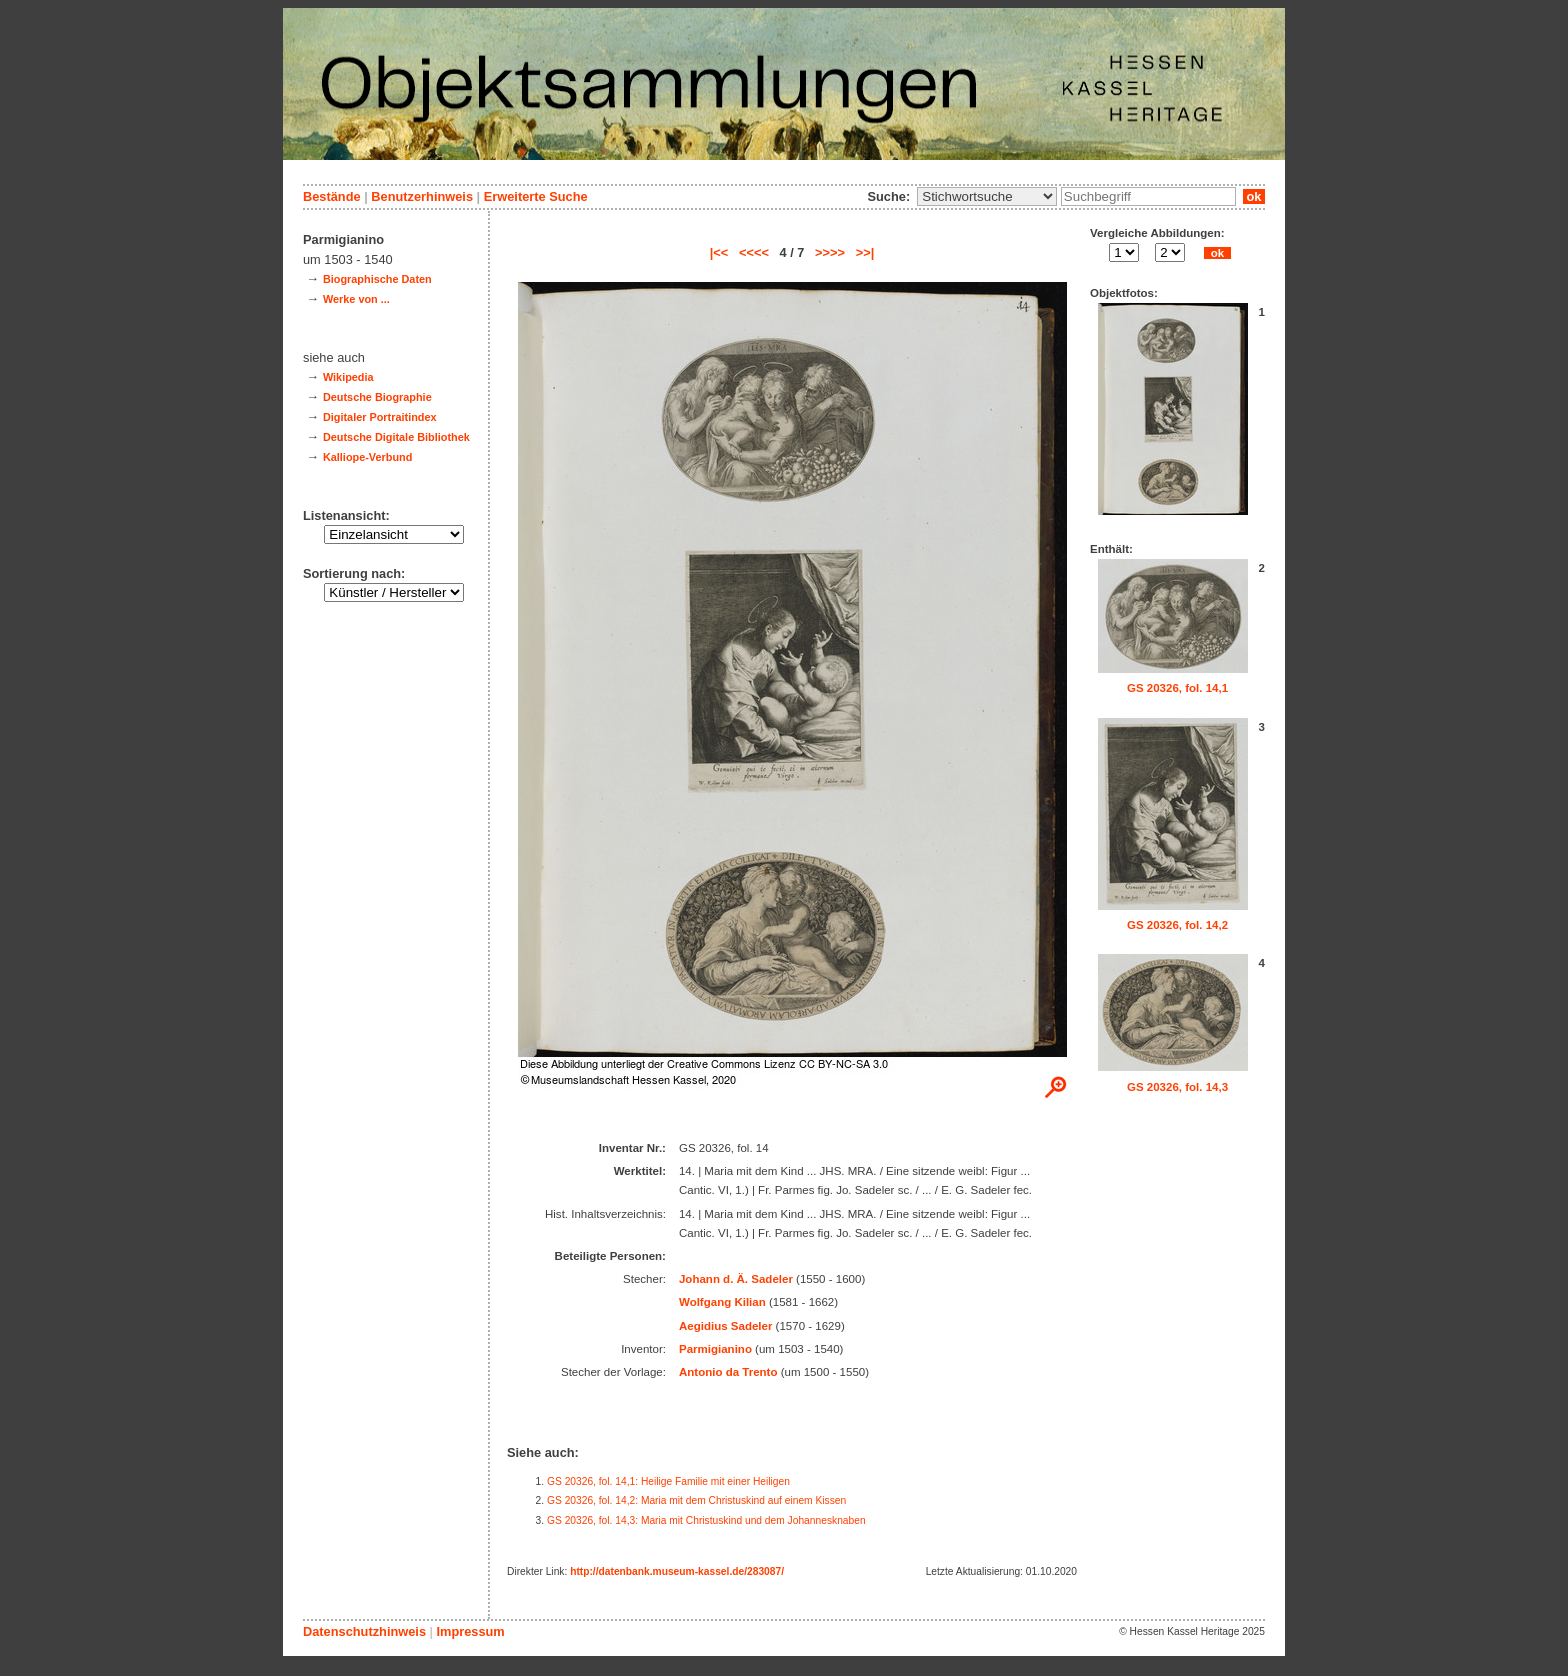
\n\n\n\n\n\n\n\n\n (987, 196)
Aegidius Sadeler (725, 1326)
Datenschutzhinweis (364, 1631)
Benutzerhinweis (422, 196)
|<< (719, 252)
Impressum (470, 1631)
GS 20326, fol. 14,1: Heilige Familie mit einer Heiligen (668, 1481)
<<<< (754, 252)
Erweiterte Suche (536, 196)
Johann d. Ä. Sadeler (736, 1279)
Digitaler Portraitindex (380, 417)
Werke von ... (356, 299)
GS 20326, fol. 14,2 (1177, 925)
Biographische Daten (377, 279)
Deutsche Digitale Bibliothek (396, 437)
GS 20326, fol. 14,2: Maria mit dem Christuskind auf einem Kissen (696, 1500)
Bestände (332, 196)
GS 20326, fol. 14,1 (1177, 688)
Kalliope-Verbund (367, 457)
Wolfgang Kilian (722, 1302)
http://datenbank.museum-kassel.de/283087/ (677, 1571)
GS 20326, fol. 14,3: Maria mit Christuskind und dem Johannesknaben (706, 1520)
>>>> (830, 252)
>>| (865, 252)
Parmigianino (715, 1349)
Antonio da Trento (728, 1372)
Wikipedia (348, 377)
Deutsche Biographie (377, 397)
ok (1254, 196)
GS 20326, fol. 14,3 (1177, 1087)
